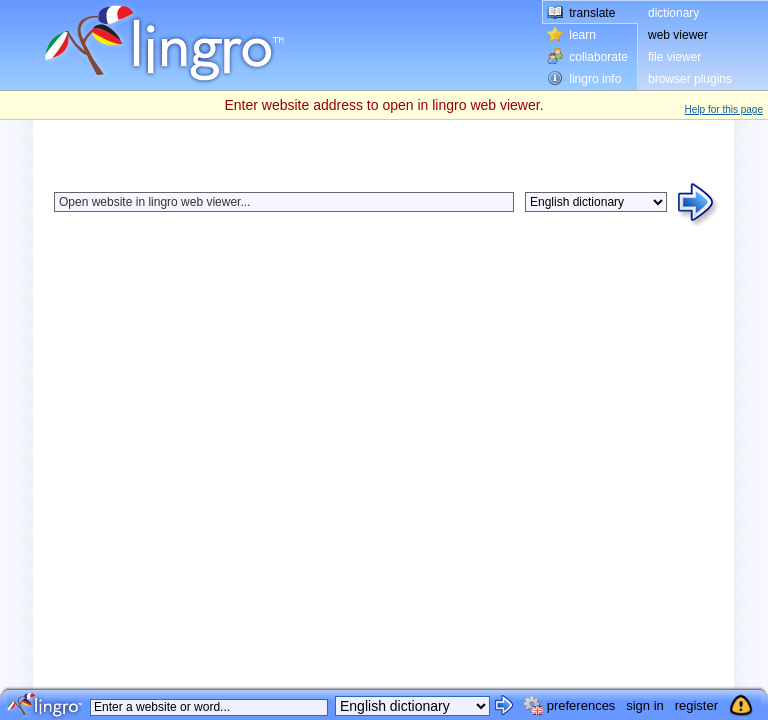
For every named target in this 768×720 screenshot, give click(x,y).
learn (582, 35)
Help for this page (724, 109)
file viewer (674, 57)
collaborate (598, 57)
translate (592, 13)
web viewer (678, 35)
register (696, 705)
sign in (645, 705)
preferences (581, 705)
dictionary (673, 13)
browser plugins (690, 79)
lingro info (595, 79)
